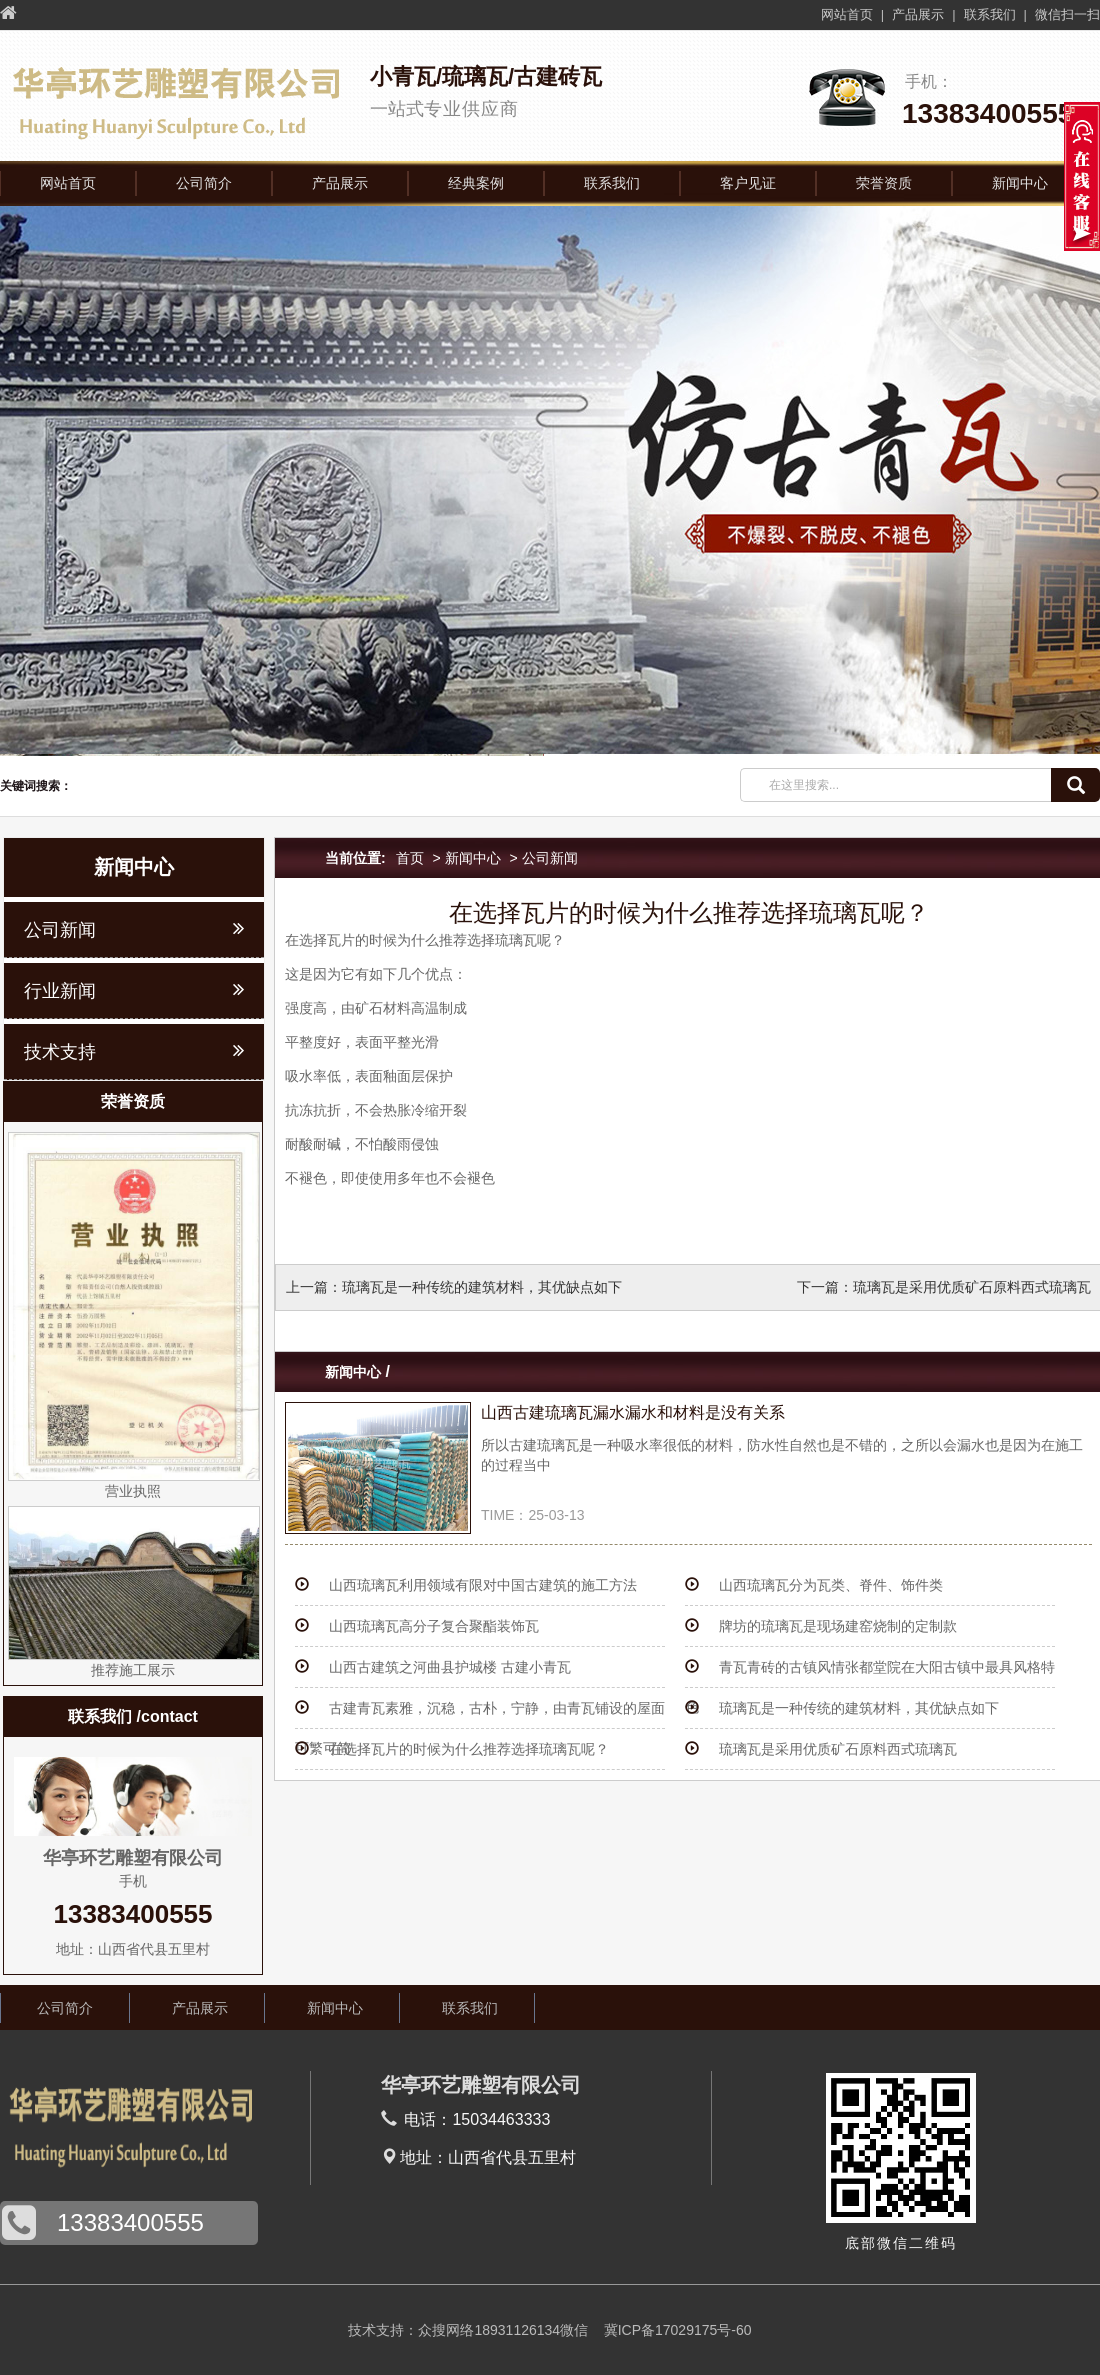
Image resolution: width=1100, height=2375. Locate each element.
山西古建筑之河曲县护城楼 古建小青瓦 (450, 1667)
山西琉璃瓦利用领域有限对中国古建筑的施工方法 (483, 1585)
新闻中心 (1020, 183)
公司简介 (204, 183)
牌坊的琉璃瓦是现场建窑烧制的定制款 (838, 1626)
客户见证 (748, 183)
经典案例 (476, 183)
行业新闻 (60, 991)
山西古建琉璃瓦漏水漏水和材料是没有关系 (633, 1412)
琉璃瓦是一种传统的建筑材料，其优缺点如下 (482, 1287)
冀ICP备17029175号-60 (678, 2330)
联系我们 (990, 14)
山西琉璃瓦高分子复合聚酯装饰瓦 (434, 1626)
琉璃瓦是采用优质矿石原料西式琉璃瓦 (972, 1287)
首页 (410, 858)
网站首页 (847, 14)
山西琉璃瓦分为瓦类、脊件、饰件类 (831, 1585)
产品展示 (918, 14)
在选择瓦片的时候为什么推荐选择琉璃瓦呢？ (469, 1749)
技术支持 (60, 1052)
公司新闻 (550, 858)
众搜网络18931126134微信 (503, 2330)
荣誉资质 (884, 183)
